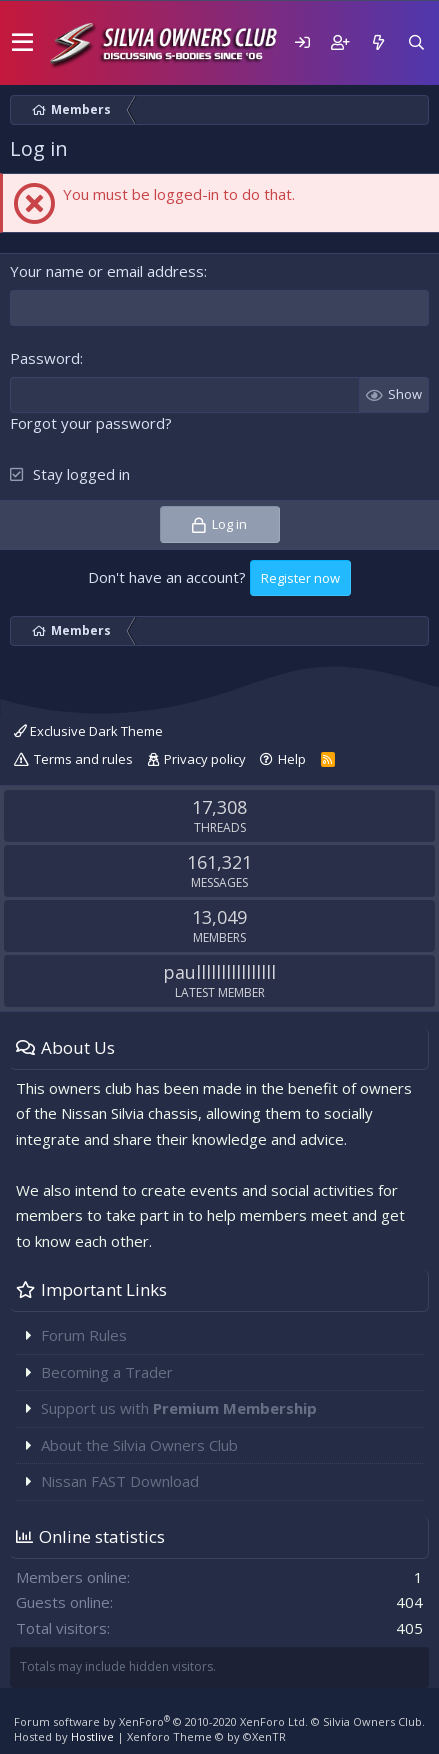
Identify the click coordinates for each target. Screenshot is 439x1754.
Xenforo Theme (206, 1736)
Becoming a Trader (107, 1372)
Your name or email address (107, 271)
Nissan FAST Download (120, 1481)
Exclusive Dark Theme (88, 731)
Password (45, 358)
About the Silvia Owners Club (139, 1445)
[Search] (416, 42)
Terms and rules (83, 759)
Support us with (179, 1408)
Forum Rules (84, 1335)
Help (292, 759)
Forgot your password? (91, 423)
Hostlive (92, 1736)
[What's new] (378, 42)
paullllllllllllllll (219, 972)
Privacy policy (205, 759)
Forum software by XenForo (161, 1721)
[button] (22, 43)
